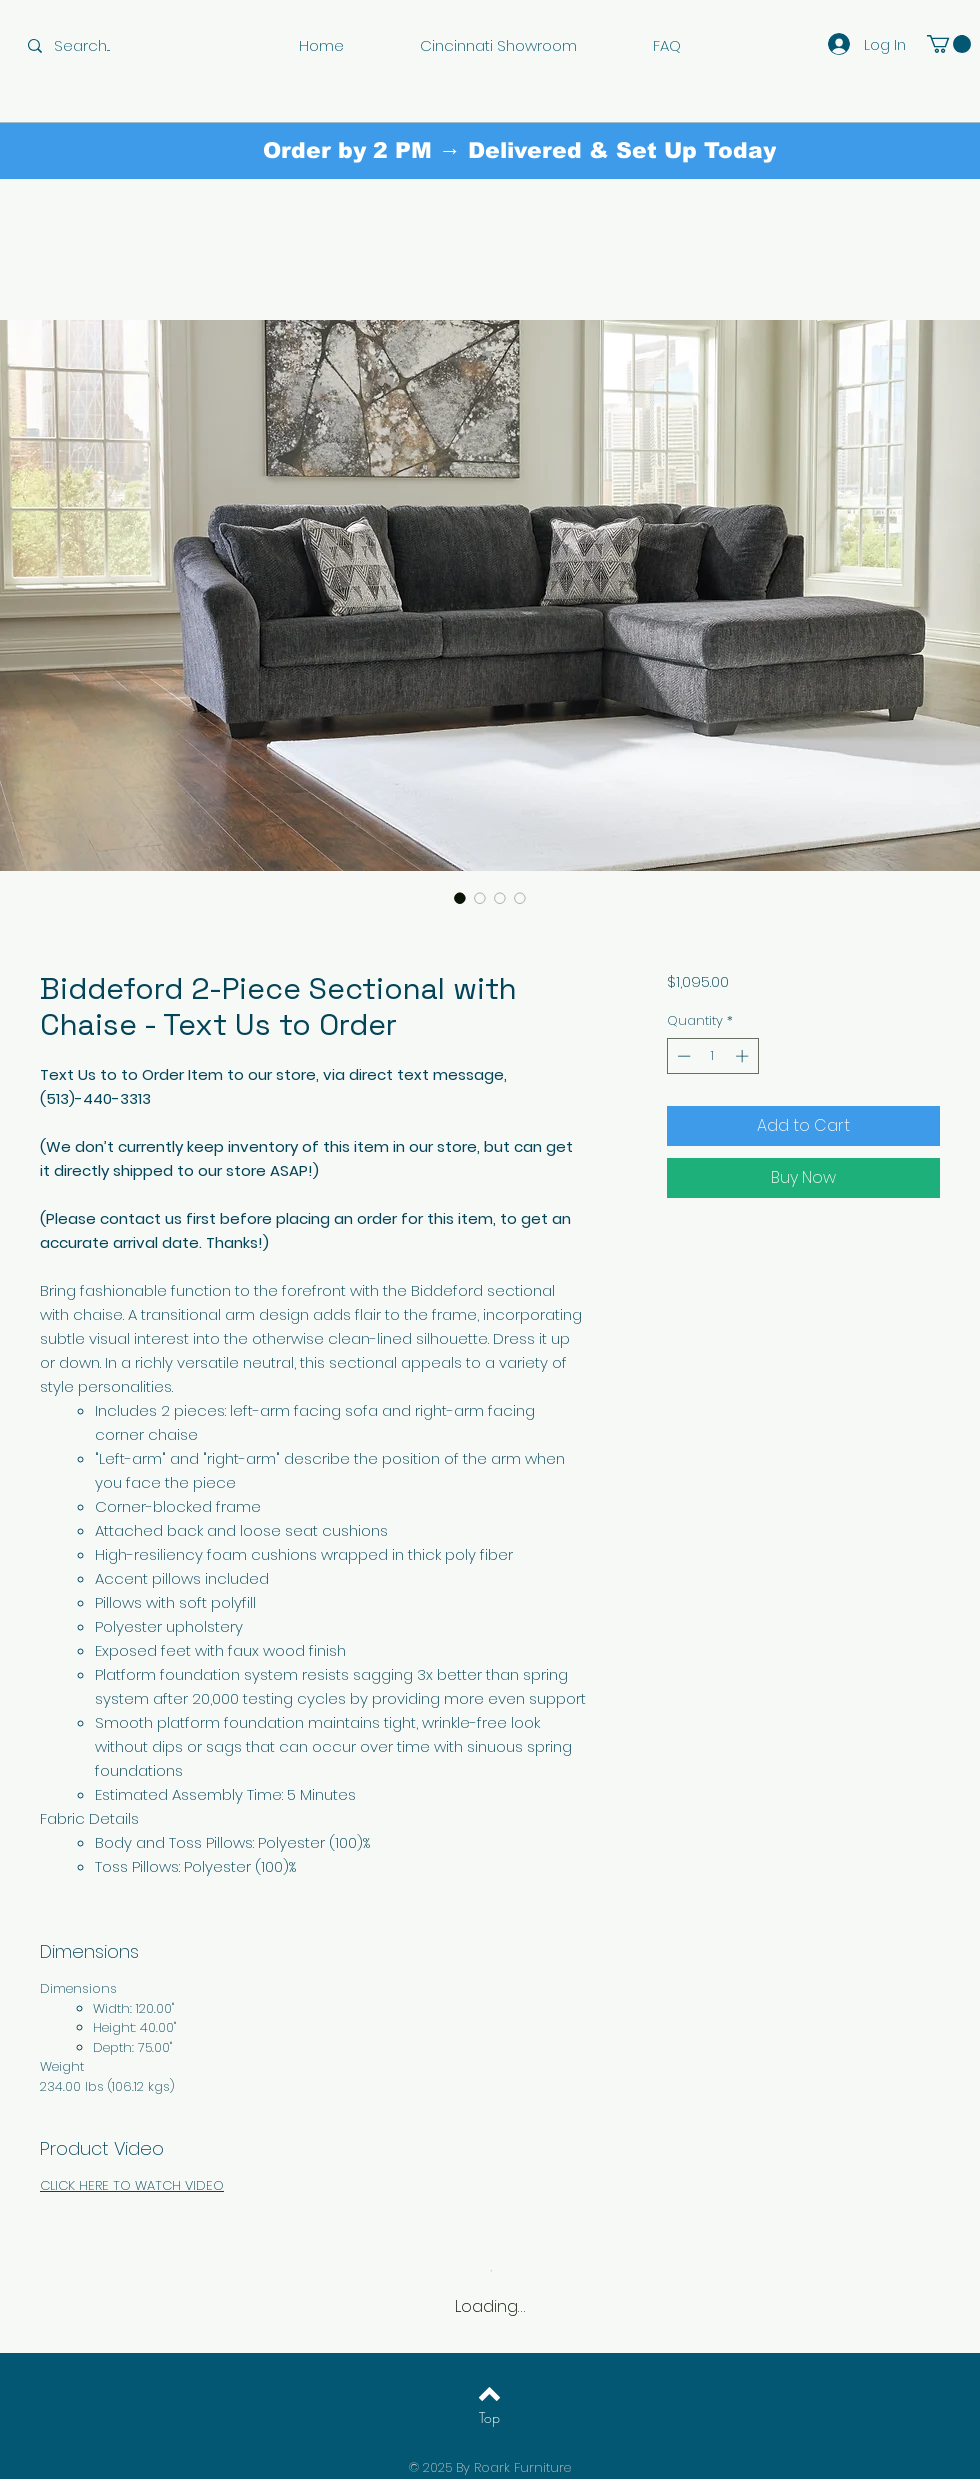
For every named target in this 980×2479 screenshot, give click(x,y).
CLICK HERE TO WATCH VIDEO (132, 2185)
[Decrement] (682, 1056)
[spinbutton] (712, 1056)
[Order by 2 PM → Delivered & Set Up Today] (519, 151)
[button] (949, 44)
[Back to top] (489, 2394)
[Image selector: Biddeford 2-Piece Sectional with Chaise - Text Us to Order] (460, 898)
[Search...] (96, 45)
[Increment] (744, 1056)
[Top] (489, 2418)
